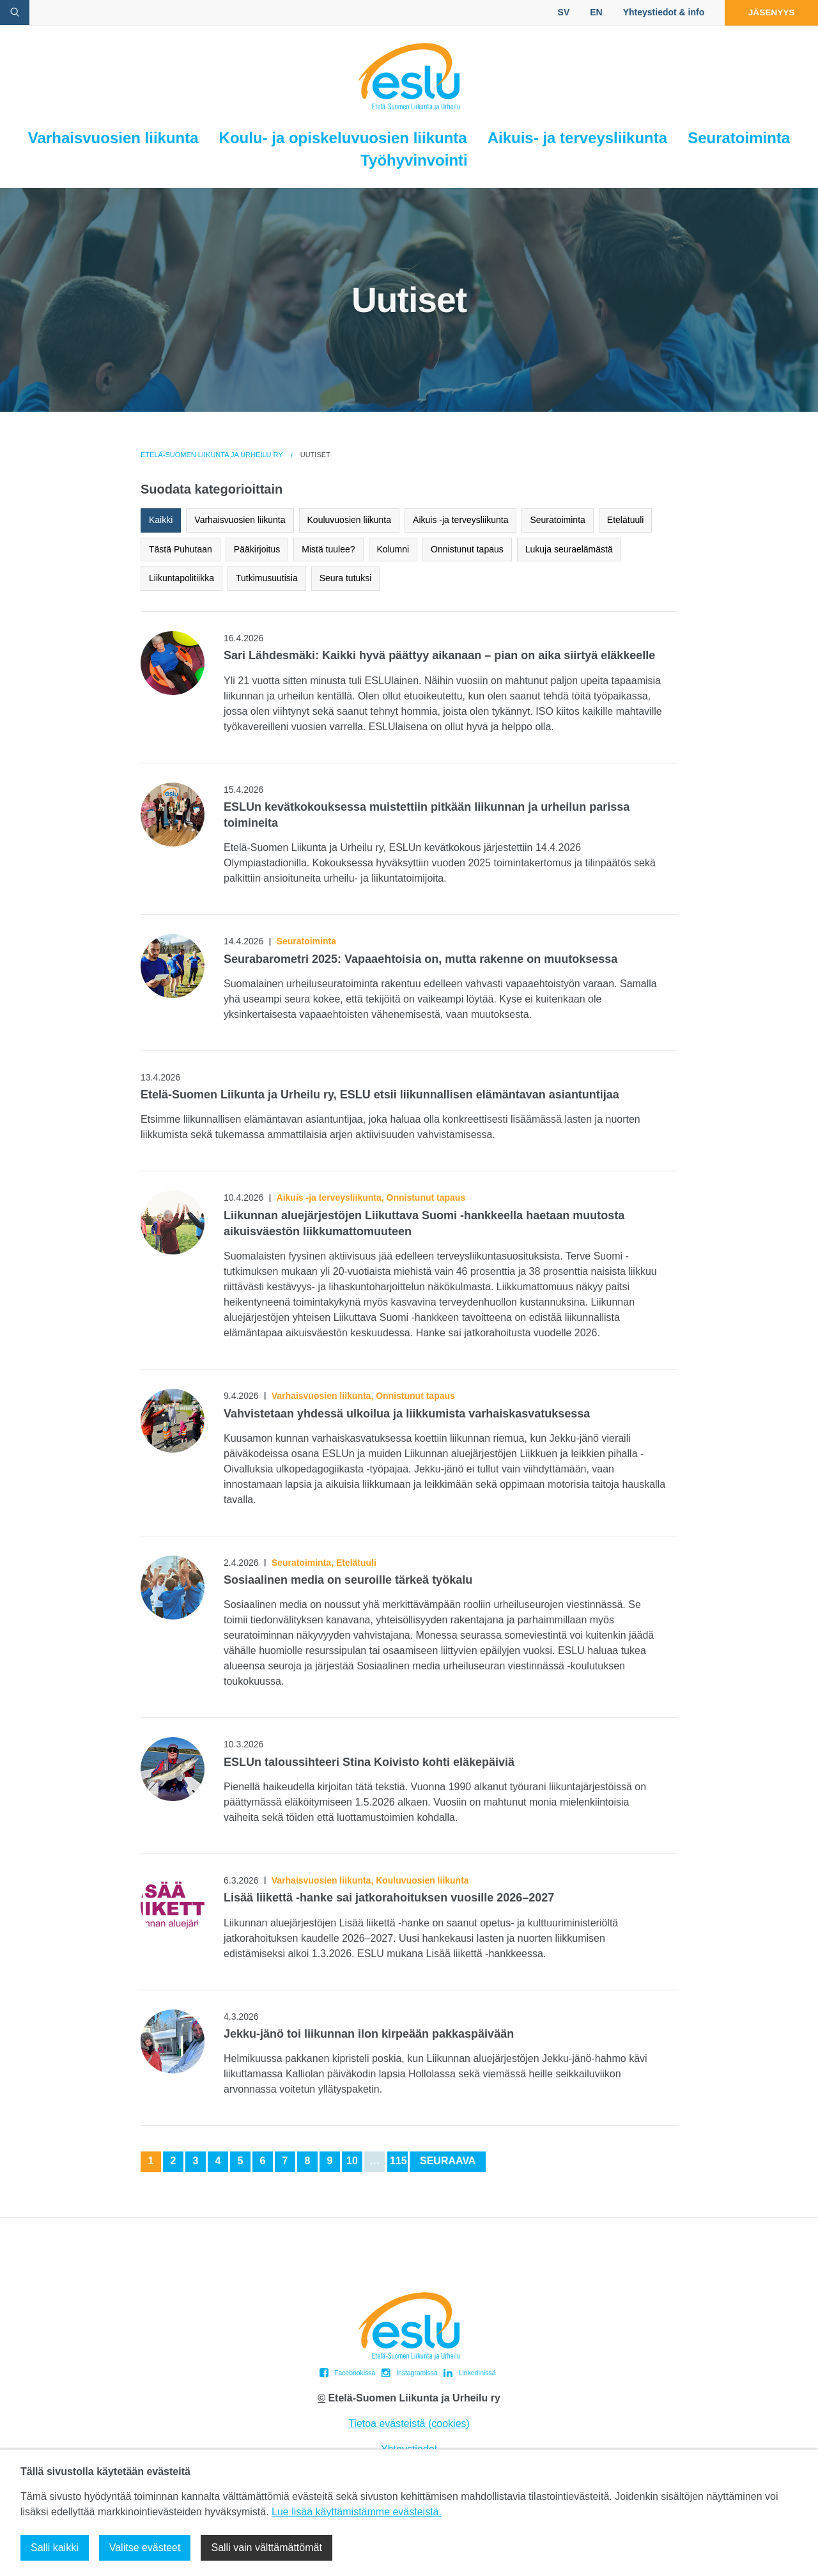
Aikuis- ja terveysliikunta (577, 137)
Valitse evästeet (145, 2547)
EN (590, 12)
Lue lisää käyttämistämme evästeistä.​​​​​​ (357, 2511)
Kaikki (161, 520)
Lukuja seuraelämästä (569, 549)
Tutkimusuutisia (267, 578)
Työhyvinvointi (414, 160)
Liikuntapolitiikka (181, 578)
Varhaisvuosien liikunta (113, 137)
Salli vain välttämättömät (266, 2547)
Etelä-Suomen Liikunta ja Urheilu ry (212, 454)
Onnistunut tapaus (467, 549)
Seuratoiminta (739, 137)
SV (558, 12)
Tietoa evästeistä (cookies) (409, 2423)
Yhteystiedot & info (658, 12)
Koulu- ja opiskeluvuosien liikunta (343, 137)
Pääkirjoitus (257, 549)
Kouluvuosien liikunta (349, 520)
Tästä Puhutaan (180, 549)
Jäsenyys (768, 12)
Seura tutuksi (346, 578)
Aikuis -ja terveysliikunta (460, 520)
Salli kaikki (55, 2547)
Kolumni (393, 549)
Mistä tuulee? (328, 549)
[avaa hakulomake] (14, 12)
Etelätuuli (625, 520)
